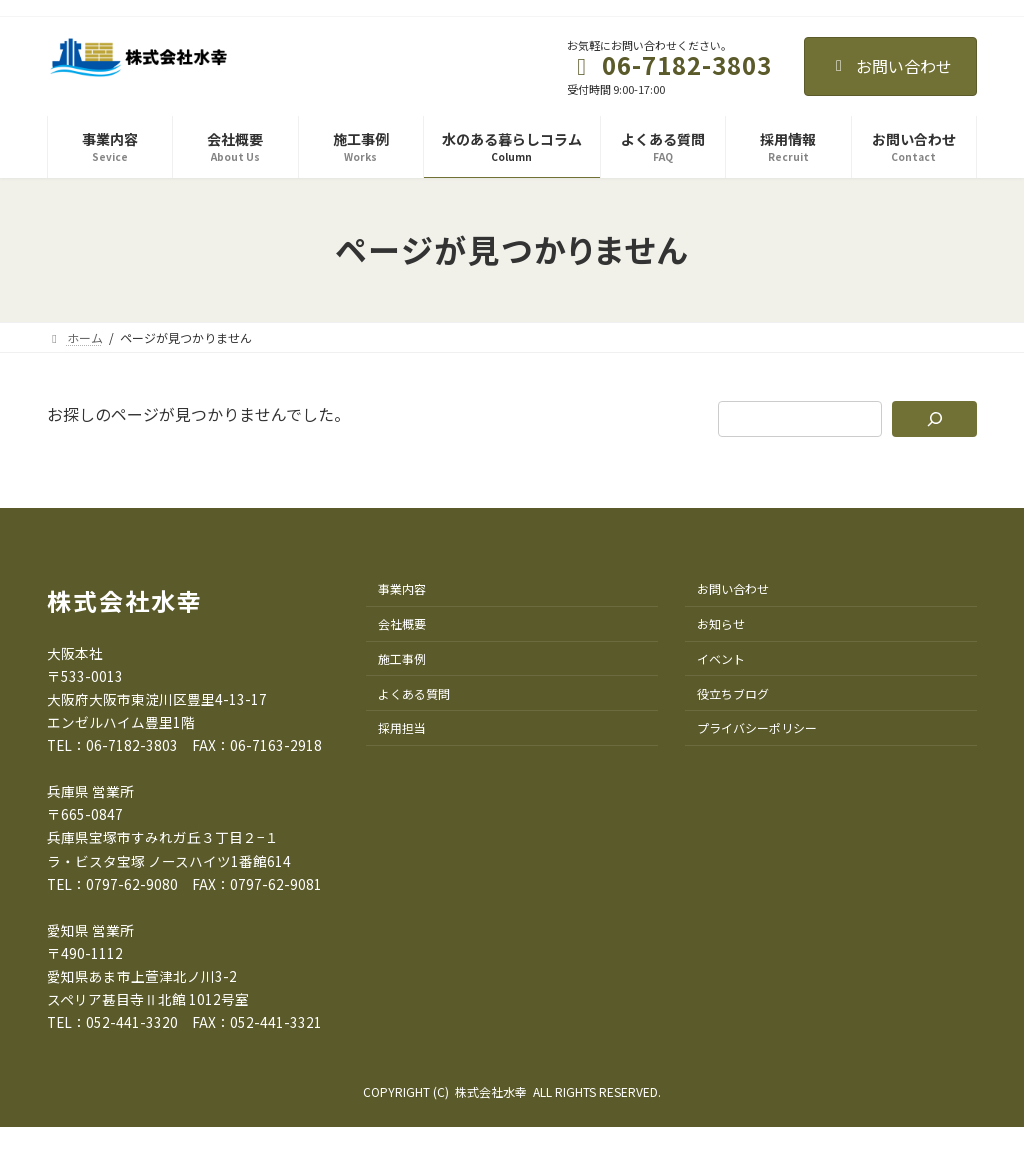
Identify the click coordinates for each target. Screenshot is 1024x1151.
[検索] (934, 419)
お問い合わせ (890, 66)
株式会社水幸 (125, 600)
